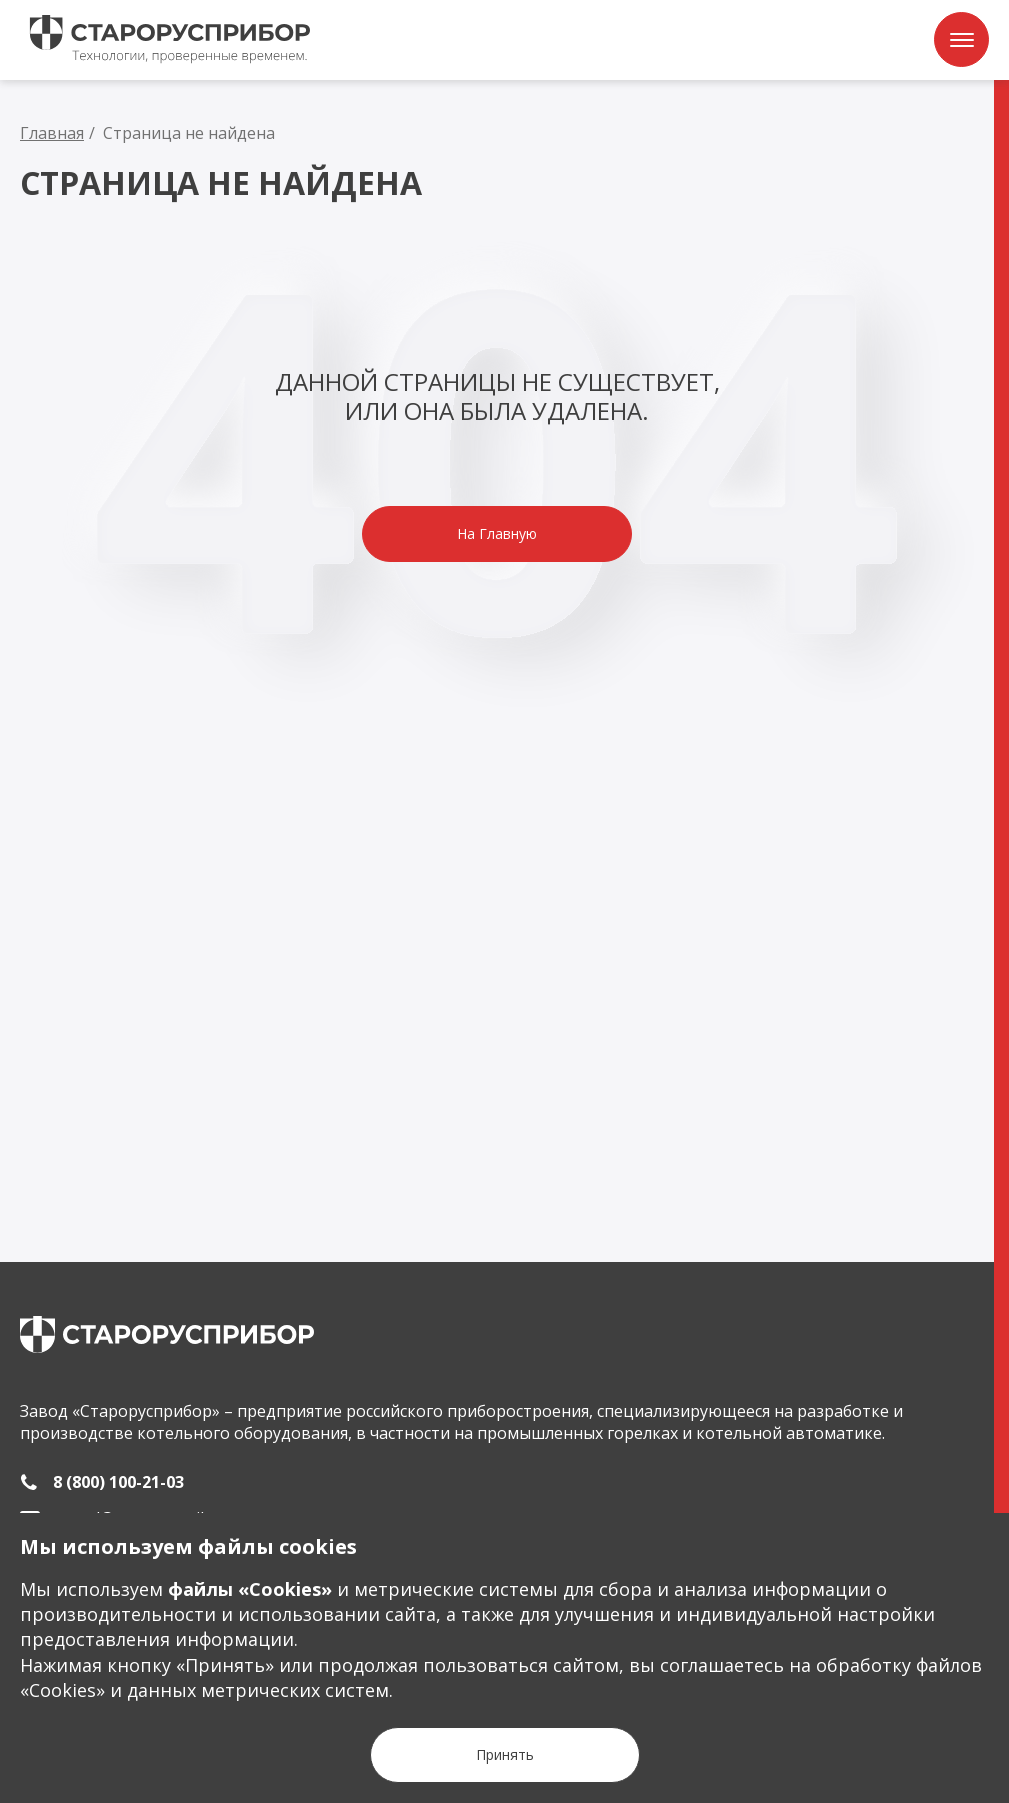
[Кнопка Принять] (505, 1755)
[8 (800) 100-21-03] (102, 1482)
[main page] (167, 1334)
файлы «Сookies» (250, 1589)
